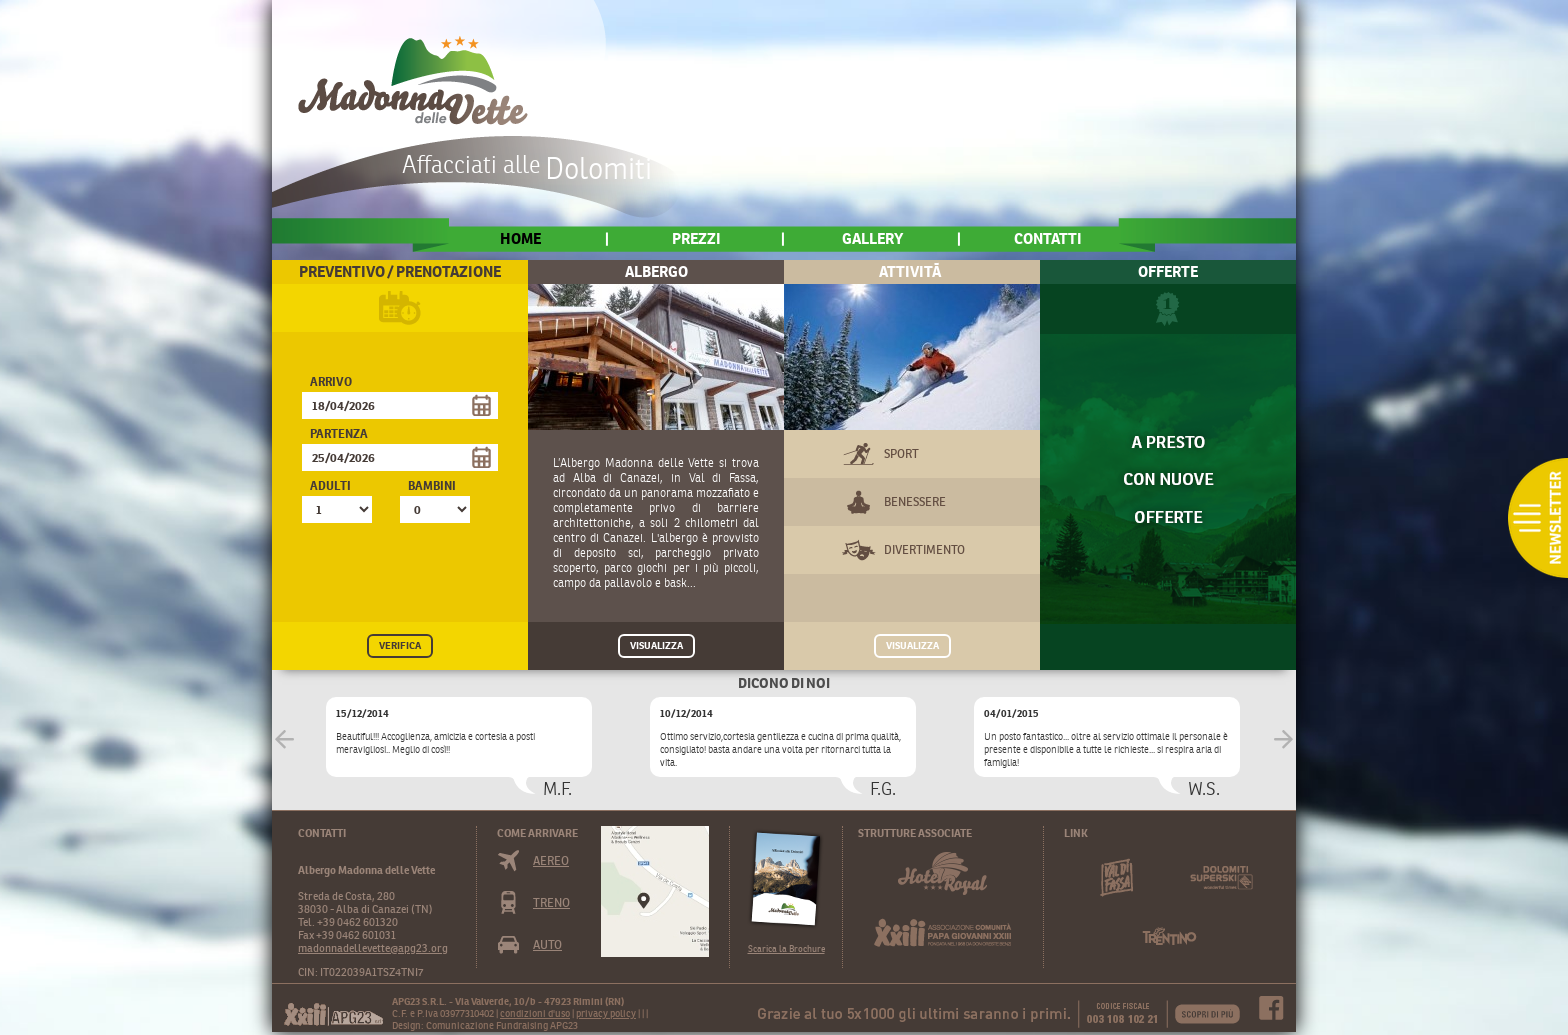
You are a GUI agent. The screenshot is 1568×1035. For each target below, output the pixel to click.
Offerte (1168, 271)
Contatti (1048, 238)
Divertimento (924, 549)
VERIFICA (400, 645)
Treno (551, 902)
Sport (901, 453)
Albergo (656, 271)
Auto (547, 944)
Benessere (915, 501)
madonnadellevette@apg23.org (373, 948)
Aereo (551, 860)
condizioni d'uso (535, 1013)
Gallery (872, 238)
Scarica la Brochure (786, 948)
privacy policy (606, 1013)
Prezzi (696, 238)
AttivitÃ (912, 271)
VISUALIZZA (656, 645)
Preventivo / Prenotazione (400, 271)
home (520, 238)
